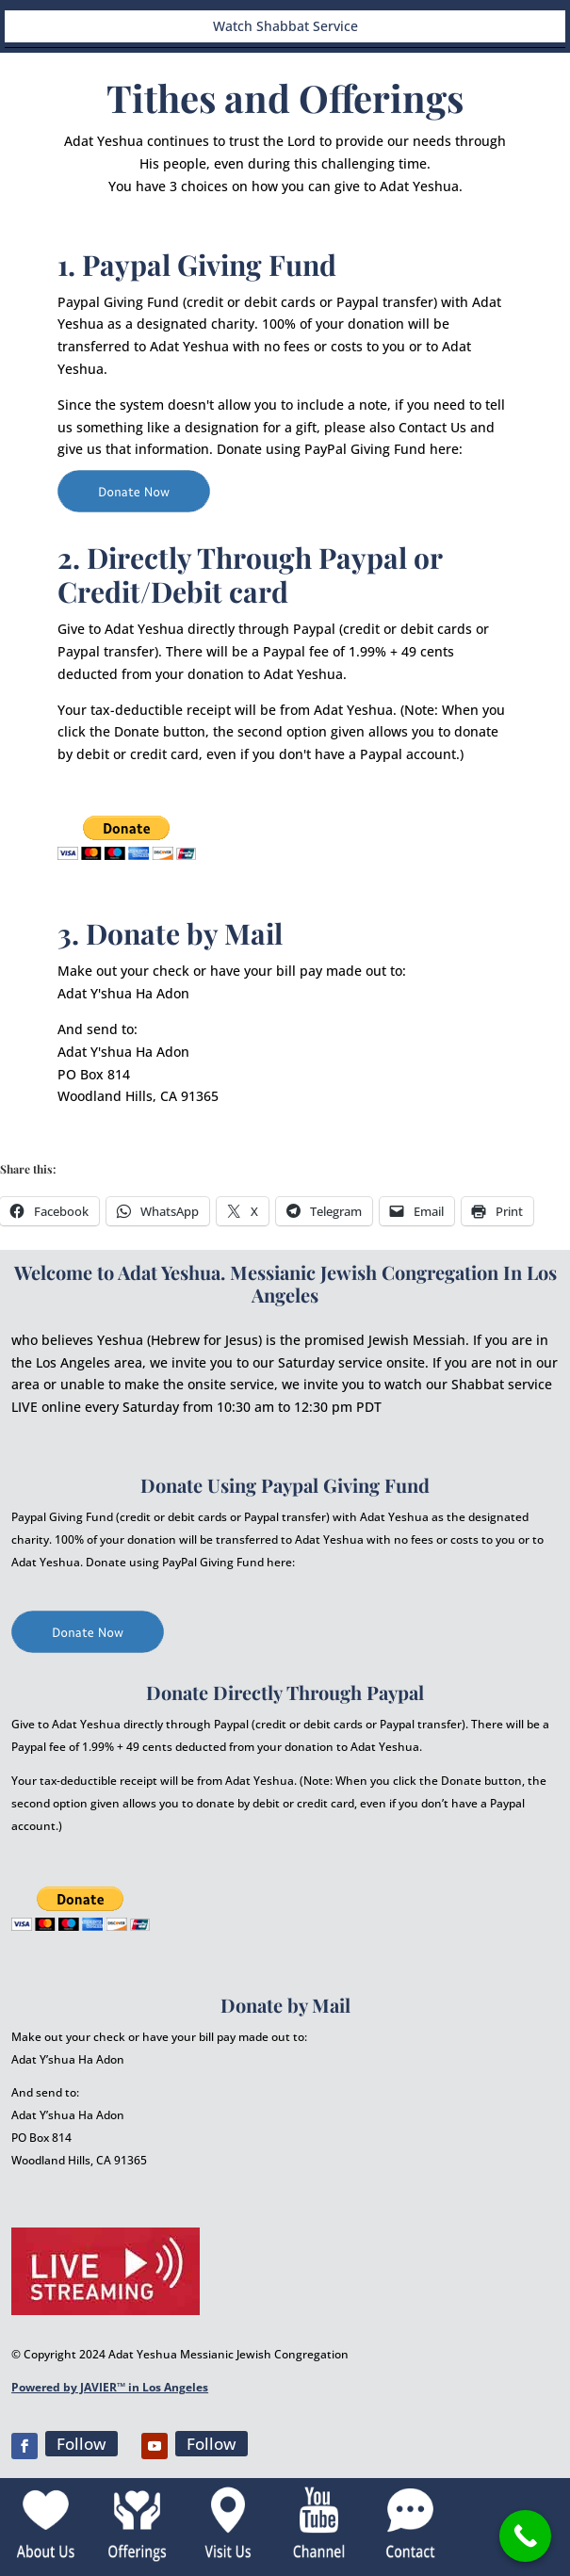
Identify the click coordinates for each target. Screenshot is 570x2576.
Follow (81, 2443)
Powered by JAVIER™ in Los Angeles (109, 2387)
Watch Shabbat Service (285, 26)
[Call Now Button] (525, 2536)
